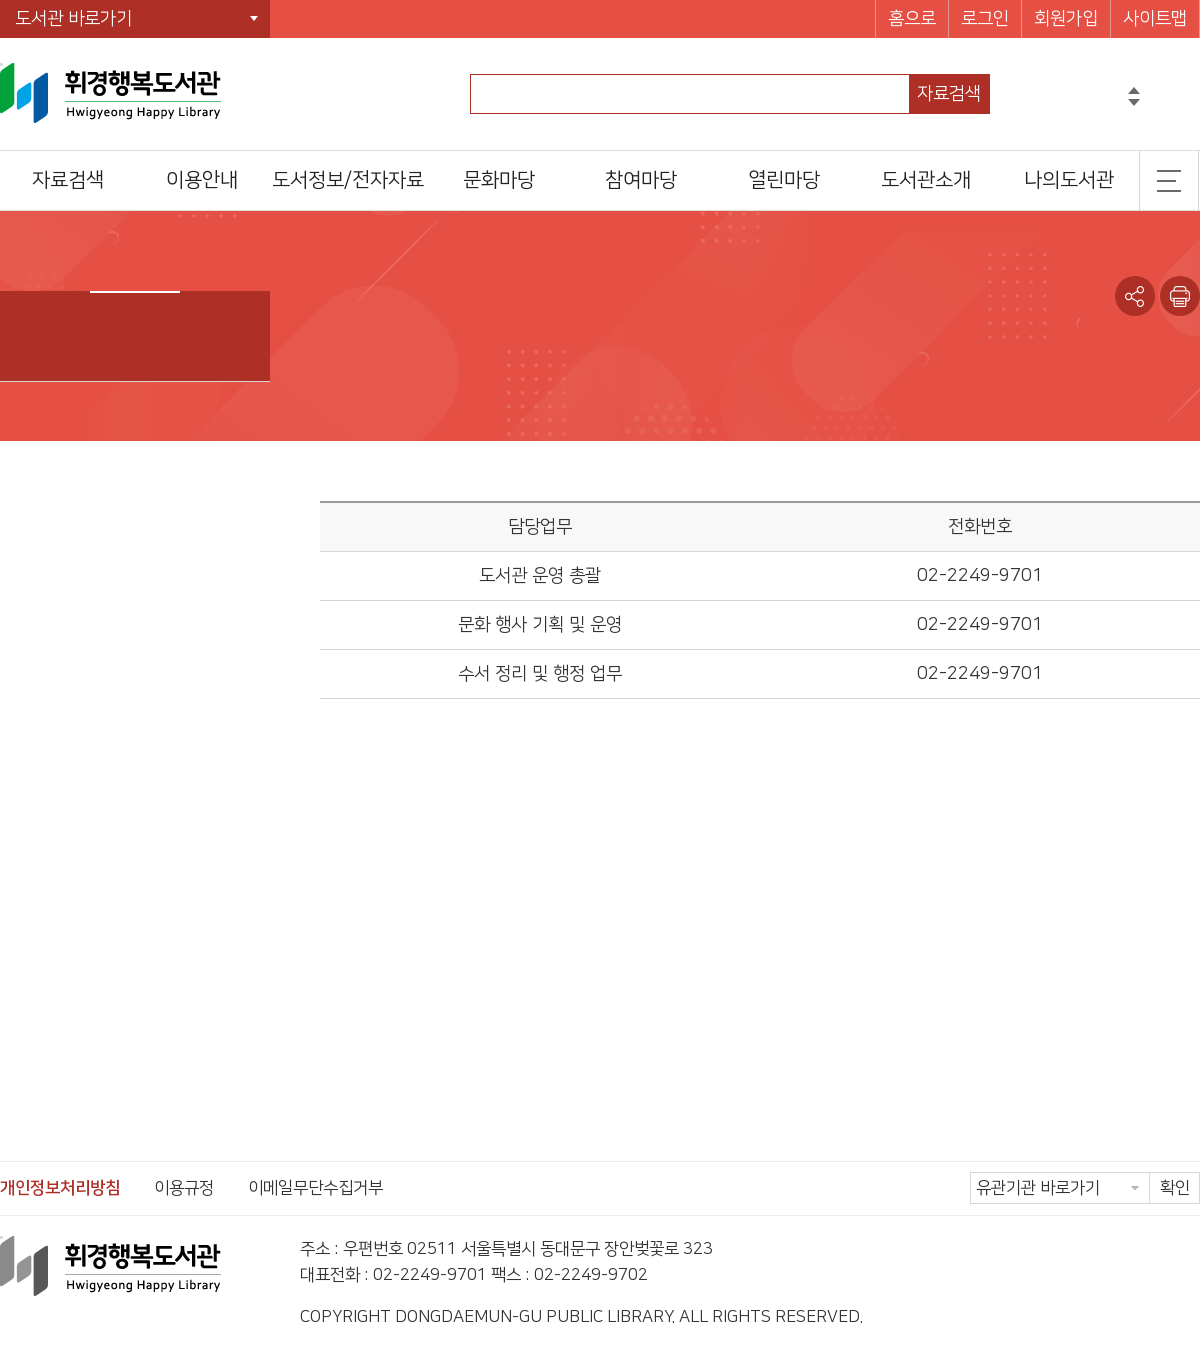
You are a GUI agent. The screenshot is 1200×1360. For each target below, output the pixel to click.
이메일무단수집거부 (315, 1188)
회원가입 (1066, 19)
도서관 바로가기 (73, 19)
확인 (1175, 1188)
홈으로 (912, 19)
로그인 (985, 19)
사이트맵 (1155, 19)
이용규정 (184, 1188)
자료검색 (949, 94)
